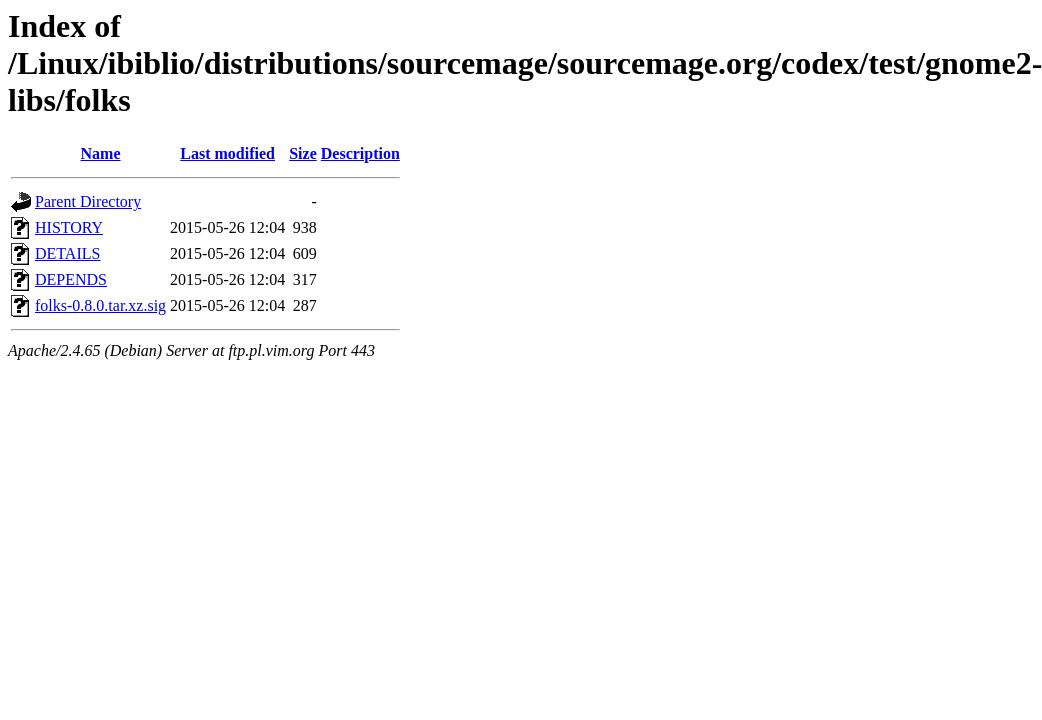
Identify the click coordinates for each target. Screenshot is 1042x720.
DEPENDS (71, 279)
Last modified (227, 153)
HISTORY (69, 227)
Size (303, 153)
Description (360, 153)
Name (101, 153)
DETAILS (67, 253)
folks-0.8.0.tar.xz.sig (100, 305)
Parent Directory (88, 201)
